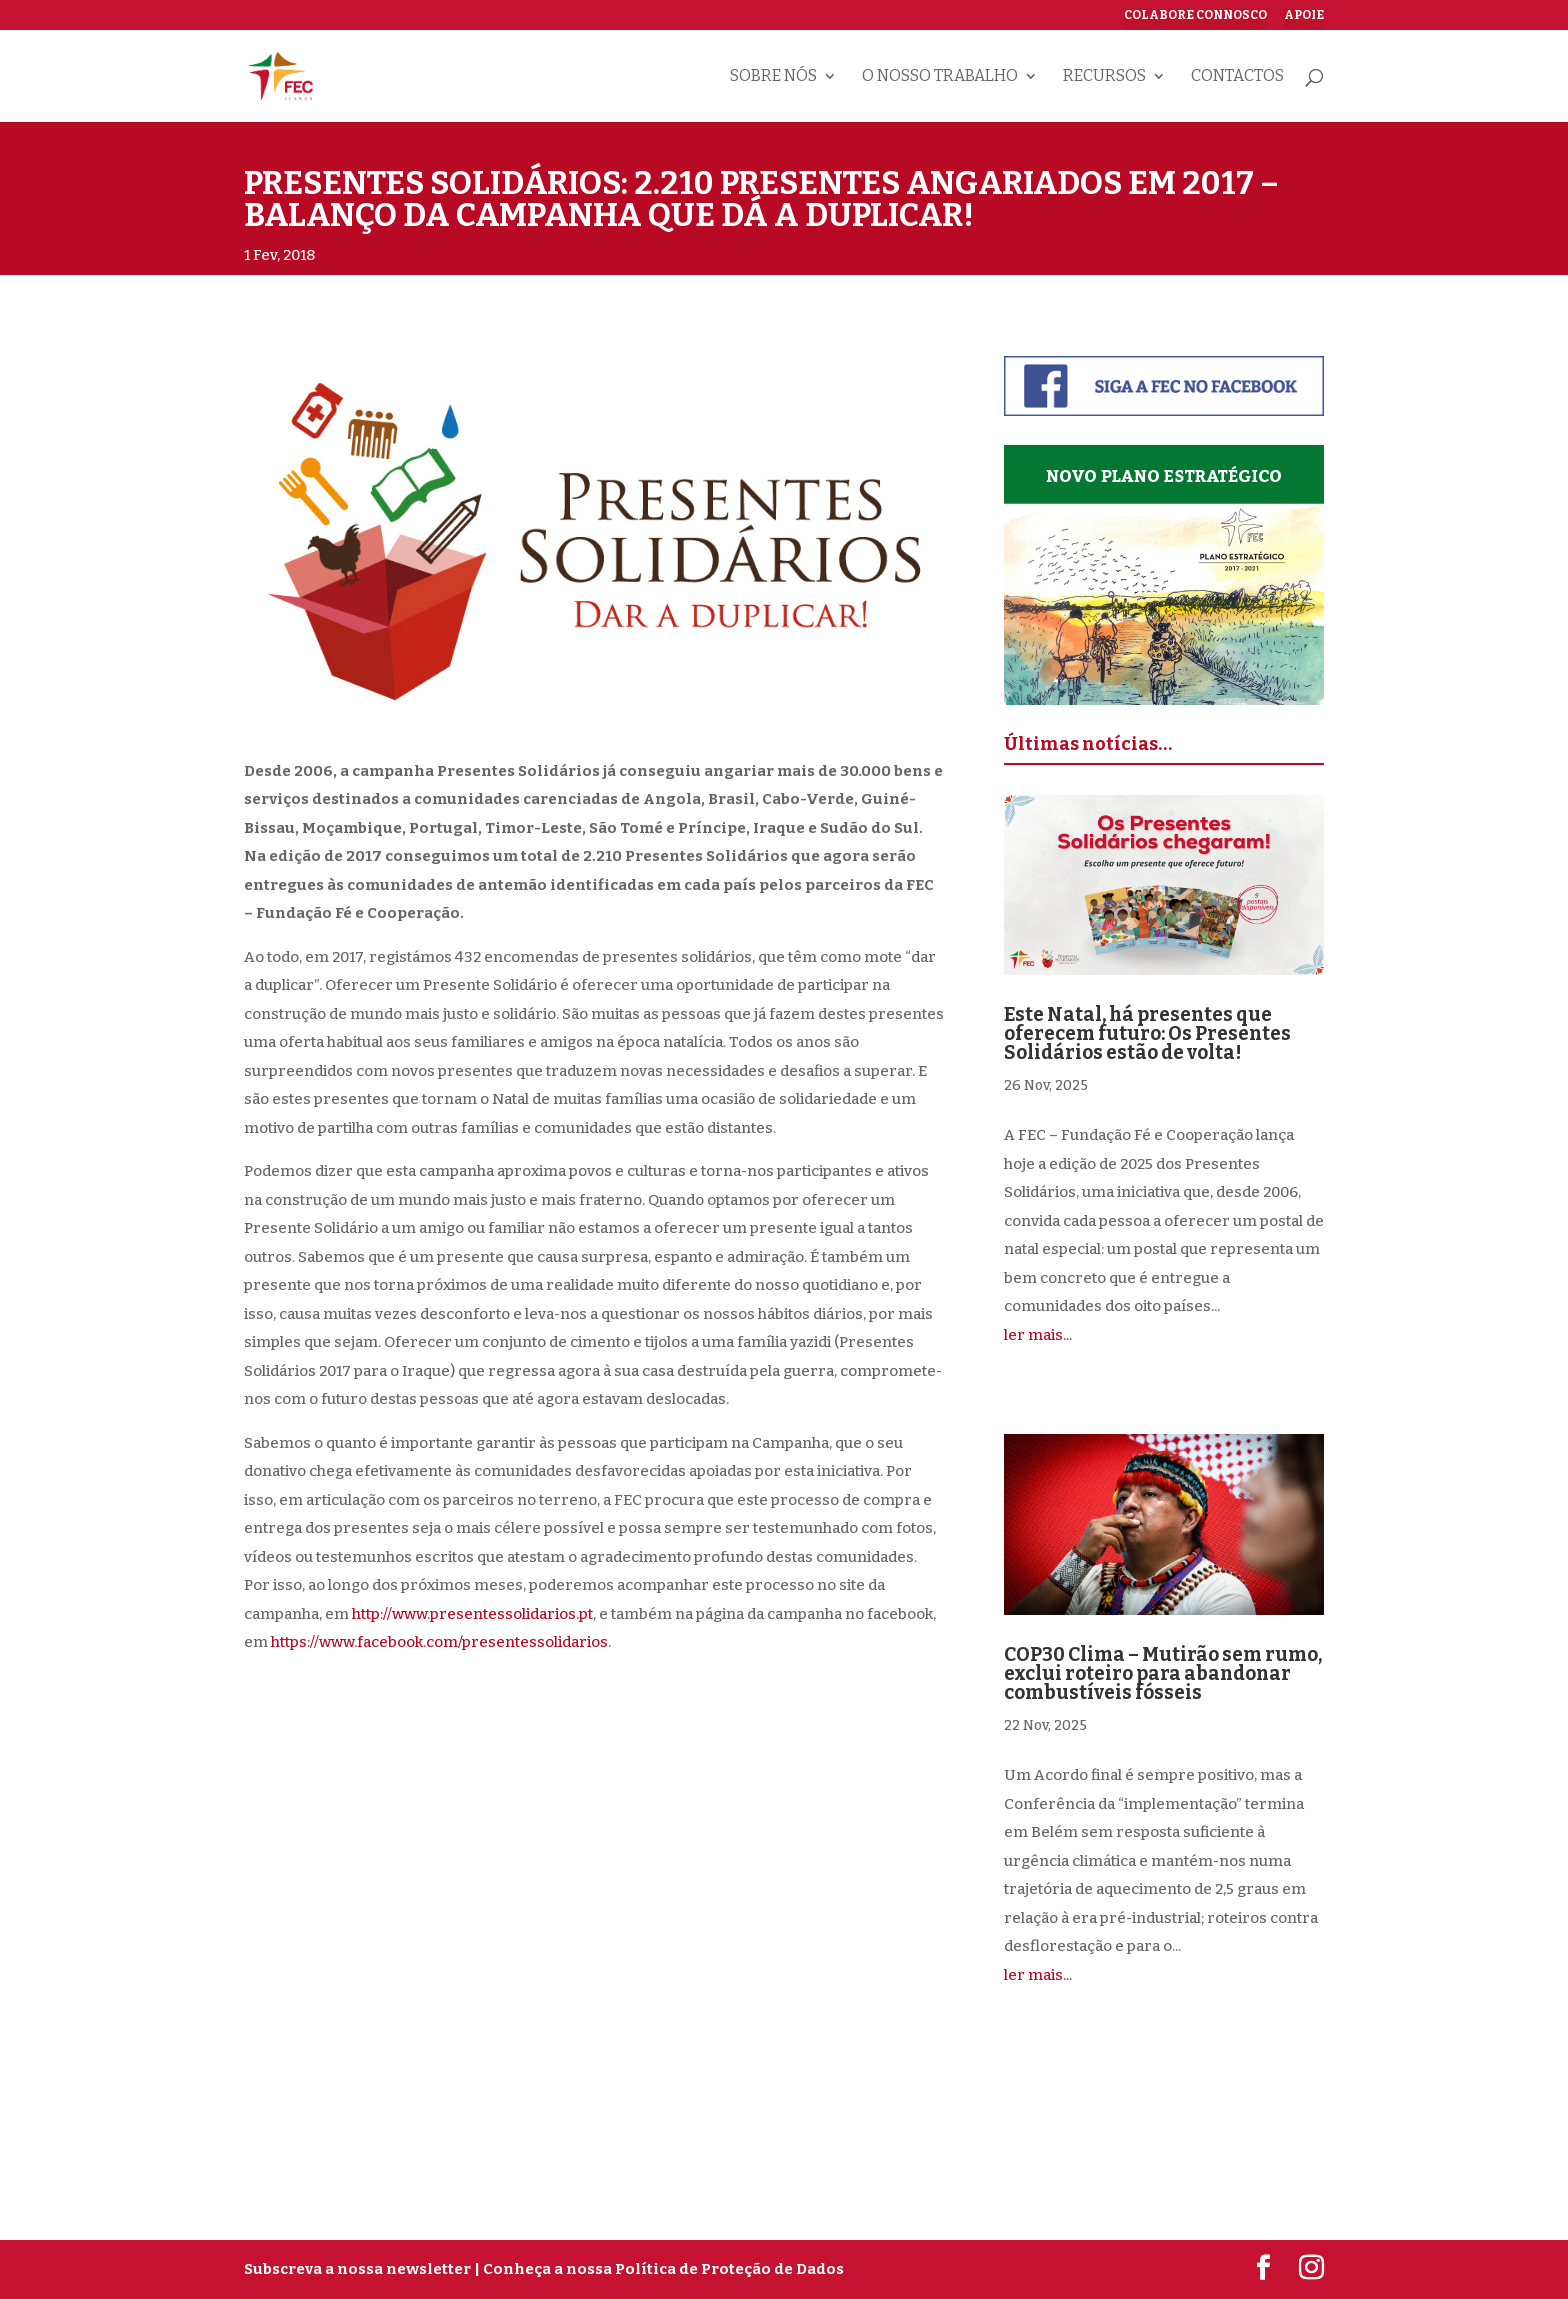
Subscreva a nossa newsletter (357, 2269)
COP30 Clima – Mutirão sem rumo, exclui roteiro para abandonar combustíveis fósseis (1163, 1673)
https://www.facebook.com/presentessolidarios (439, 1642)
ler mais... (1038, 1335)
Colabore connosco (1195, 15)
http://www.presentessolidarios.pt (472, 1614)
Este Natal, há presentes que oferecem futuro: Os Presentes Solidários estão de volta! (1147, 1033)
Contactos (1237, 77)
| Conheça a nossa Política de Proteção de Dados (659, 2269)
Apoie (1304, 15)
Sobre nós (773, 77)
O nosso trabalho (940, 77)
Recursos (1104, 77)
